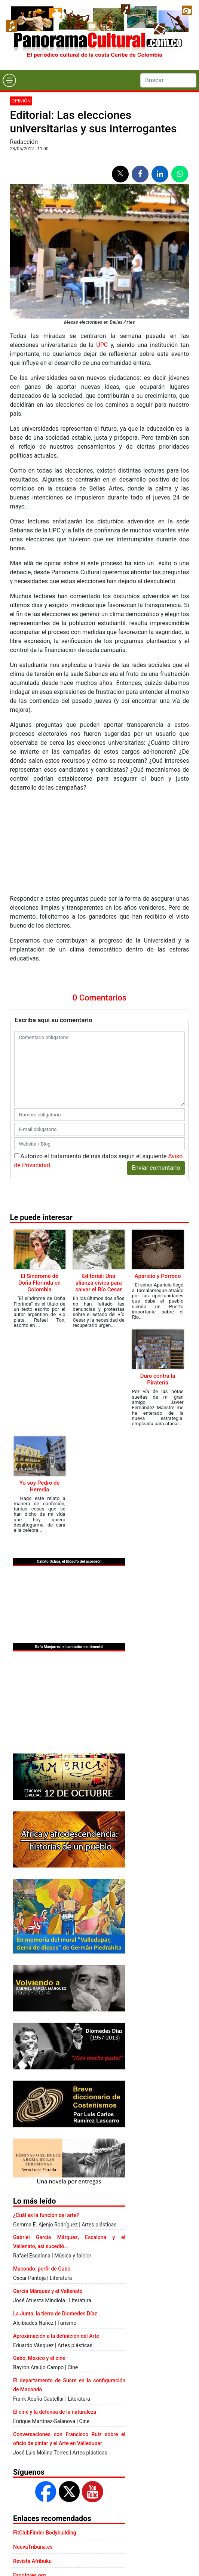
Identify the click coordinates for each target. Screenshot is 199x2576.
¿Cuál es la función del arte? (46, 2215)
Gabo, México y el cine (39, 2358)
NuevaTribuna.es (33, 2547)
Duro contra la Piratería (157, 1379)
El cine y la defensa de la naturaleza (54, 2412)
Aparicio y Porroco (158, 1276)
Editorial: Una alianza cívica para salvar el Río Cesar (98, 1283)
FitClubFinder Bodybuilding (44, 2533)
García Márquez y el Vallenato (48, 2291)
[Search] (168, 80)
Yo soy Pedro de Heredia (39, 1486)
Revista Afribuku (32, 2561)
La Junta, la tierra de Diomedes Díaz (55, 2314)
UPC (102, 344)
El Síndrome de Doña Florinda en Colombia (39, 1283)
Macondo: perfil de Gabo (41, 2269)
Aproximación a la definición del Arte (56, 2336)
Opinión (21, 101)
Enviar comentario (156, 1167)
